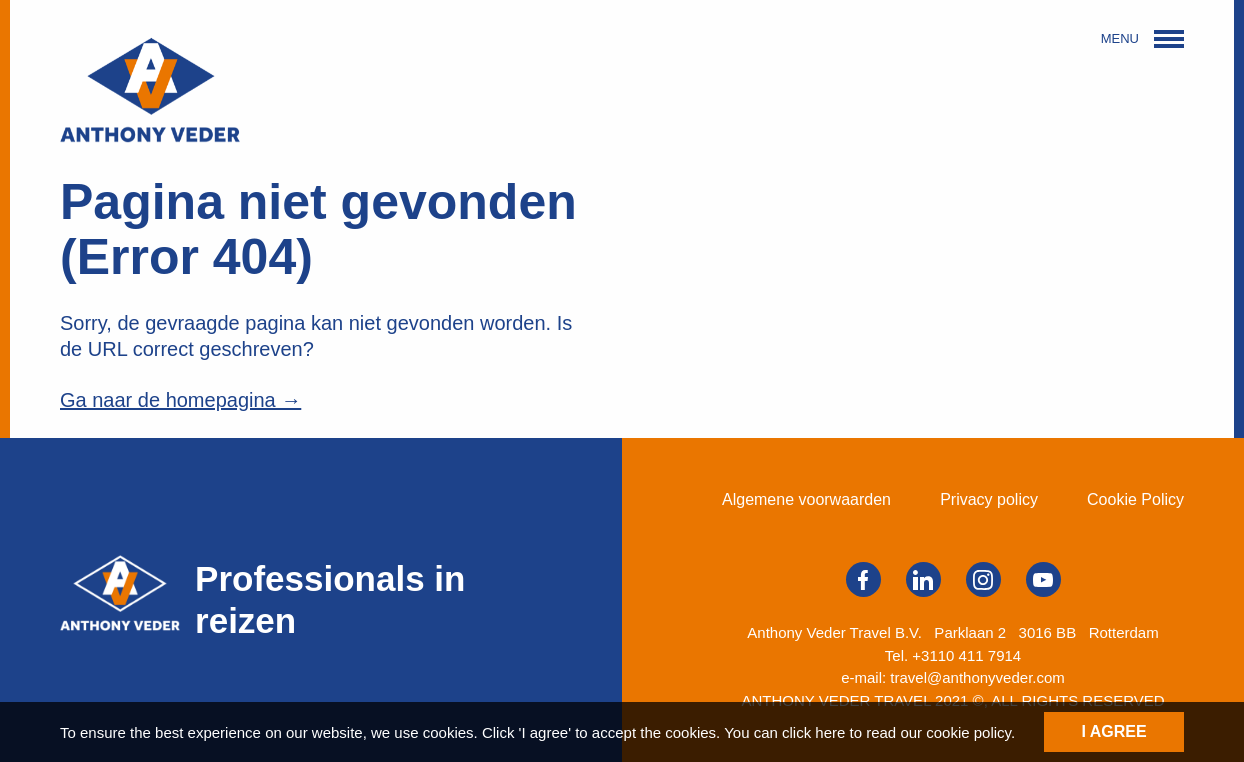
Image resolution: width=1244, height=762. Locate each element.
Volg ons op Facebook (863, 580)
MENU (1142, 39)
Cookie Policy (1135, 499)
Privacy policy (989, 499)
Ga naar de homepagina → (180, 400)
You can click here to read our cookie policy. (869, 732)
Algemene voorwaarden (806, 499)
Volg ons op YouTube (1043, 580)
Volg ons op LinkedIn (923, 580)
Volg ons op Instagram (983, 580)
